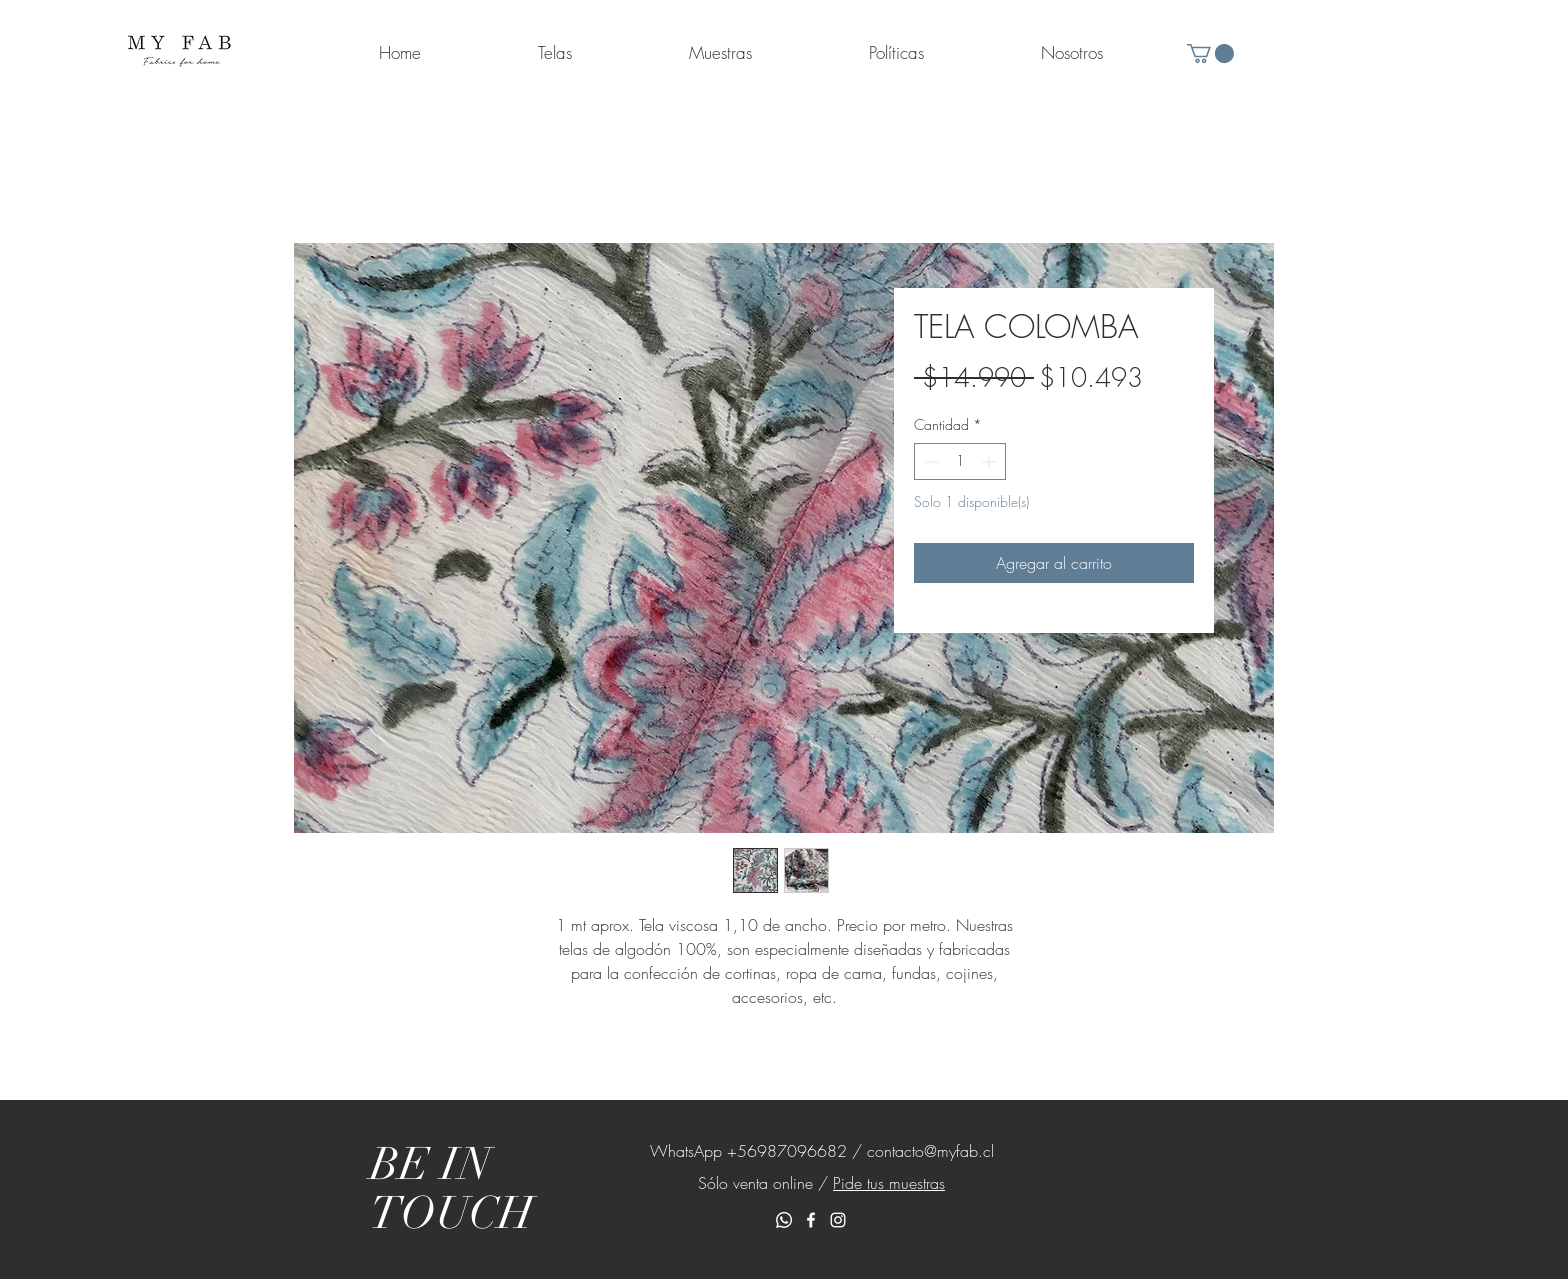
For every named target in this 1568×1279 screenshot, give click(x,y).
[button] (1210, 53)
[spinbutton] (960, 461)
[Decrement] (929, 461)
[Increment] (990, 461)
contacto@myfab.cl (930, 1151)
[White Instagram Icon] (838, 1220)
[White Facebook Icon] (811, 1220)
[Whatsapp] (784, 1220)
